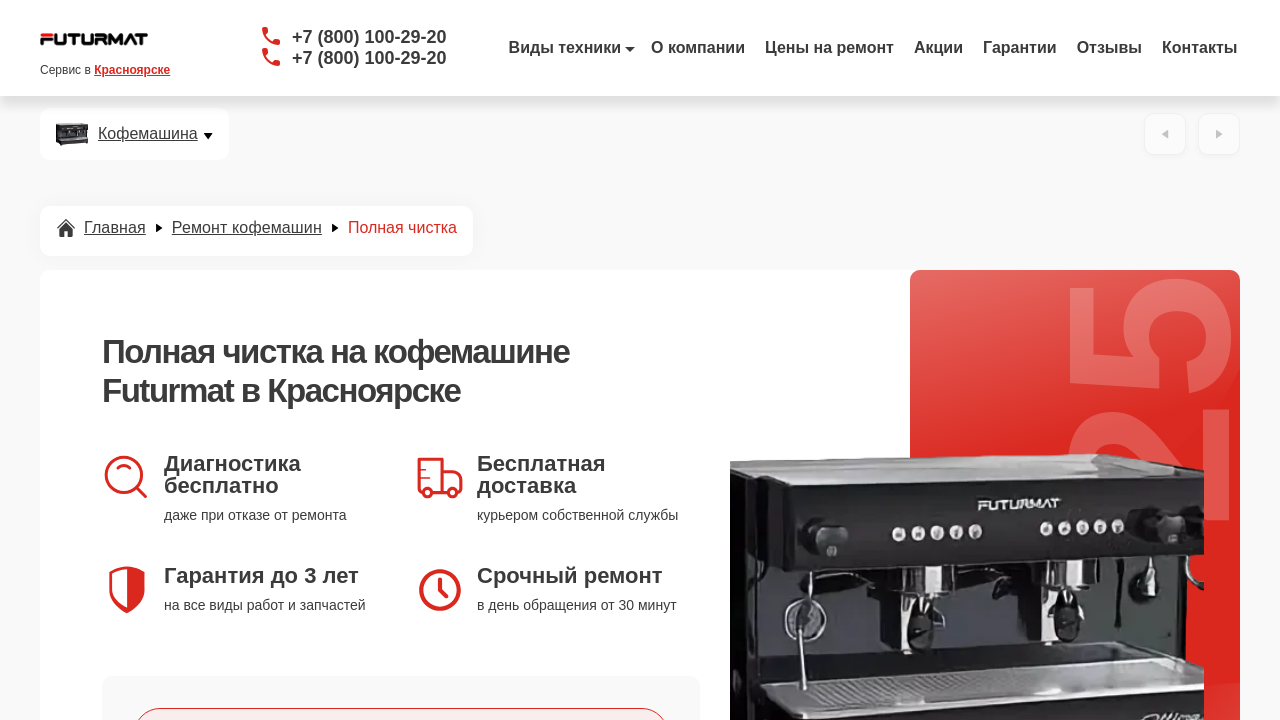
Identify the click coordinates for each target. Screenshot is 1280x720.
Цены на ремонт (829, 47)
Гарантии (1020, 47)
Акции (938, 47)
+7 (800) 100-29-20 (369, 37)
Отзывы (1109, 47)
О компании (698, 47)
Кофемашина (148, 134)
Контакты (1199, 47)
